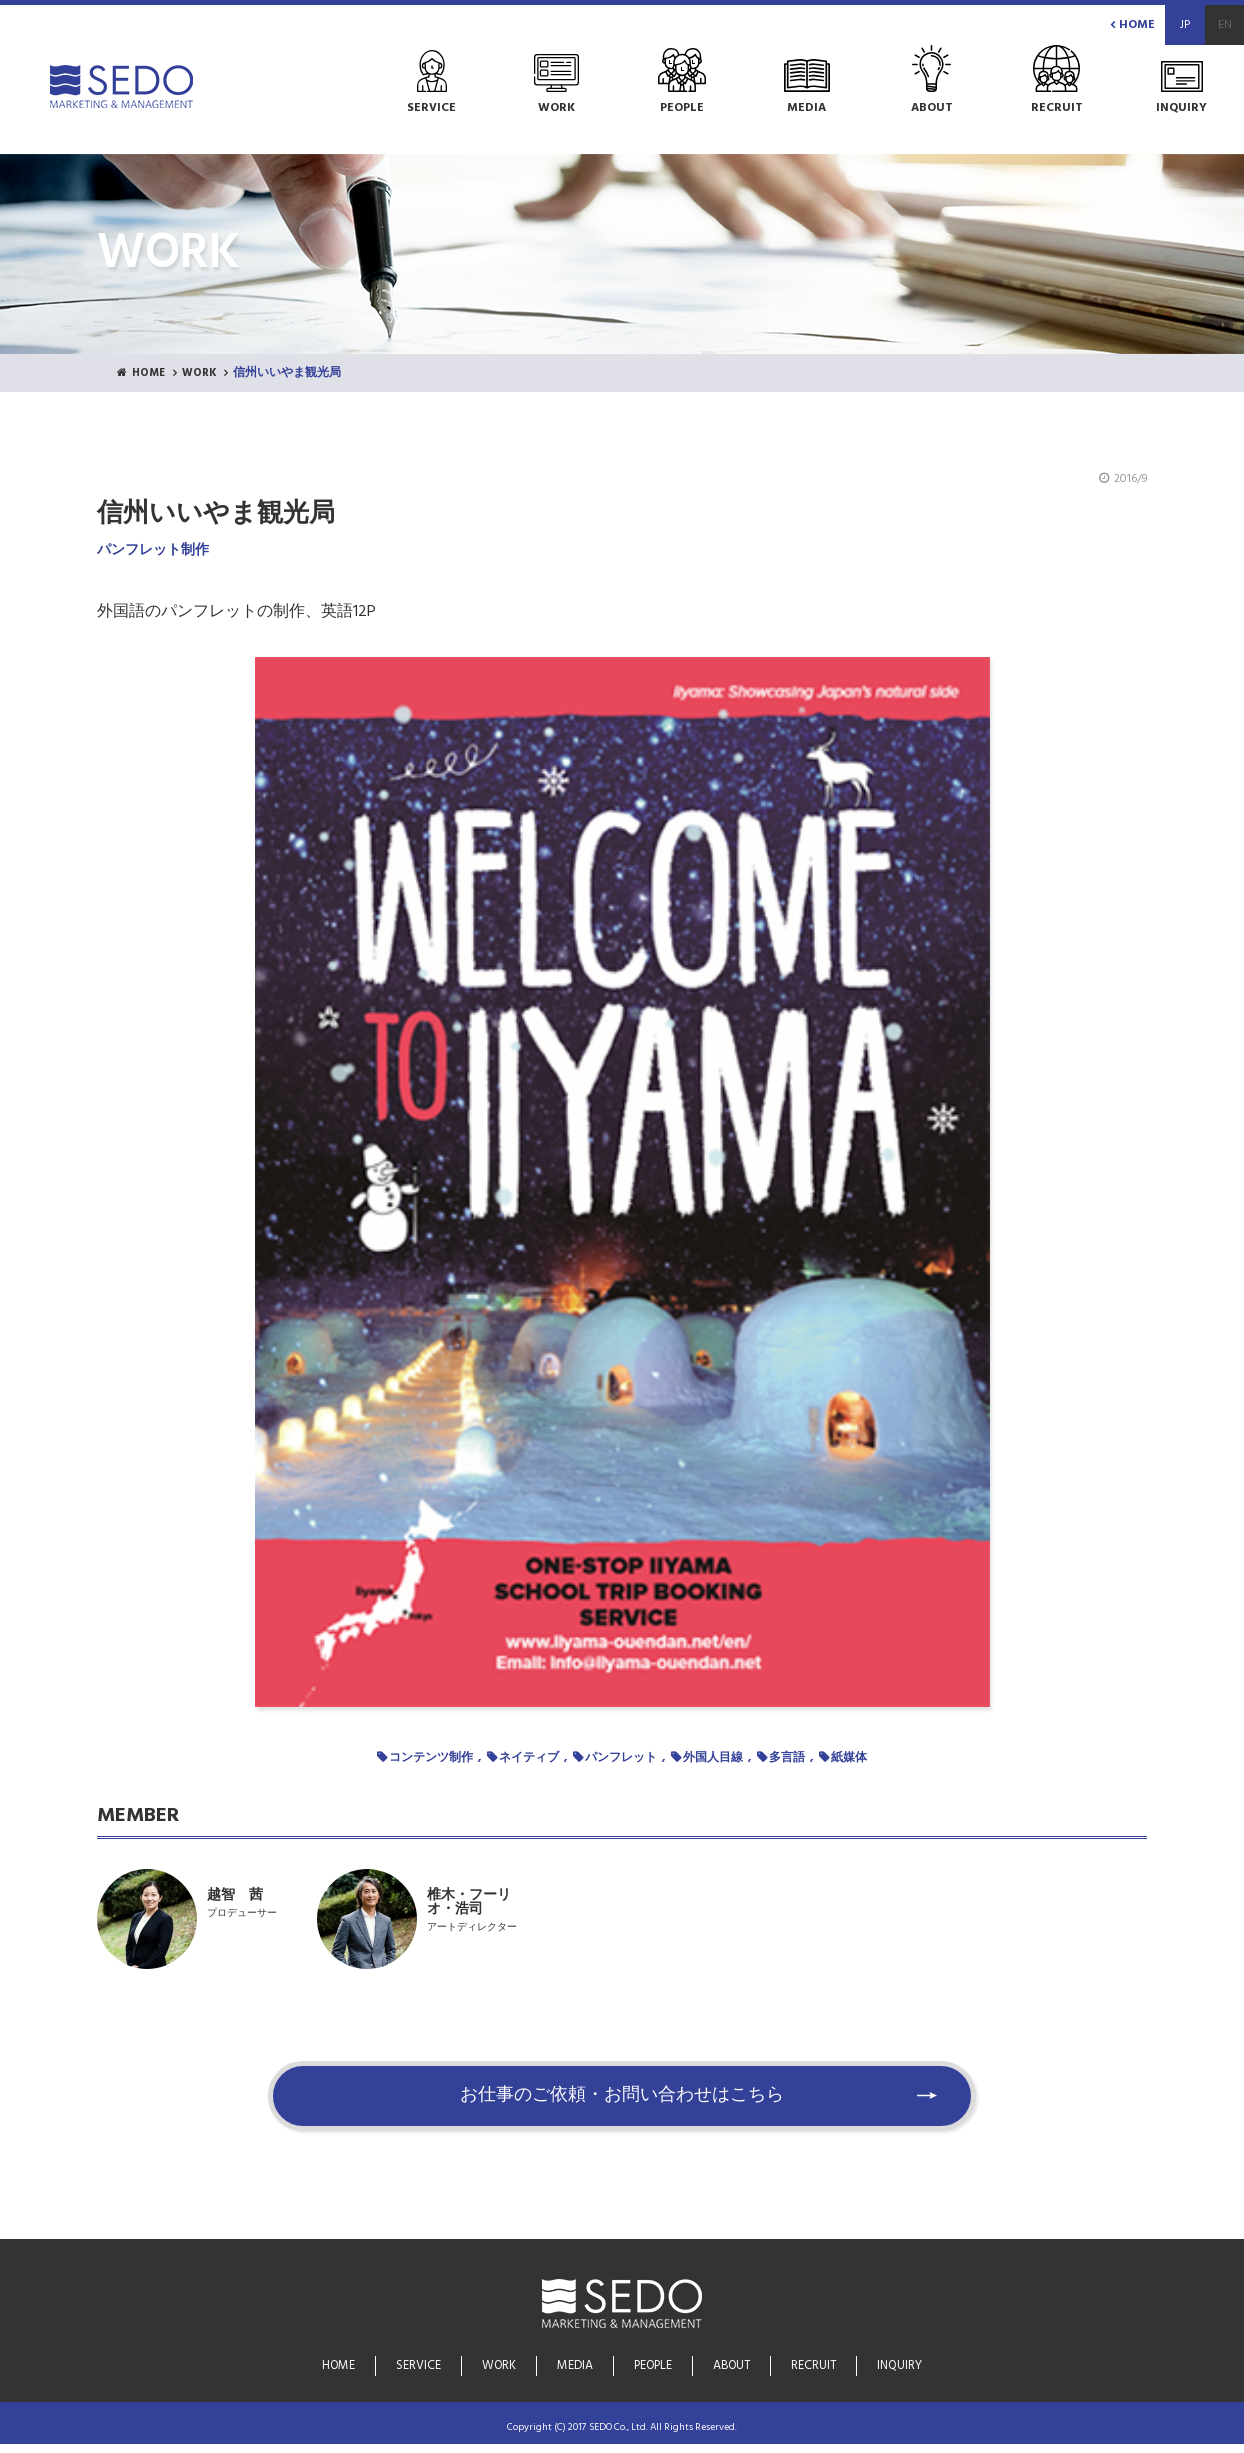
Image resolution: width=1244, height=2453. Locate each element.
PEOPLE (653, 2367)
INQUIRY (899, 2367)
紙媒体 (849, 1758)
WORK (204, 374)
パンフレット (621, 1758)
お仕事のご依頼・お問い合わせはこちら (622, 2105)
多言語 (787, 1758)
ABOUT (732, 2367)
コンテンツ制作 (431, 1758)
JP (1185, 25)
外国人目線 (713, 1758)
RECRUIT (814, 2367)
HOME (1132, 25)
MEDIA (575, 2367)
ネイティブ (529, 1758)
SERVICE (419, 2367)
